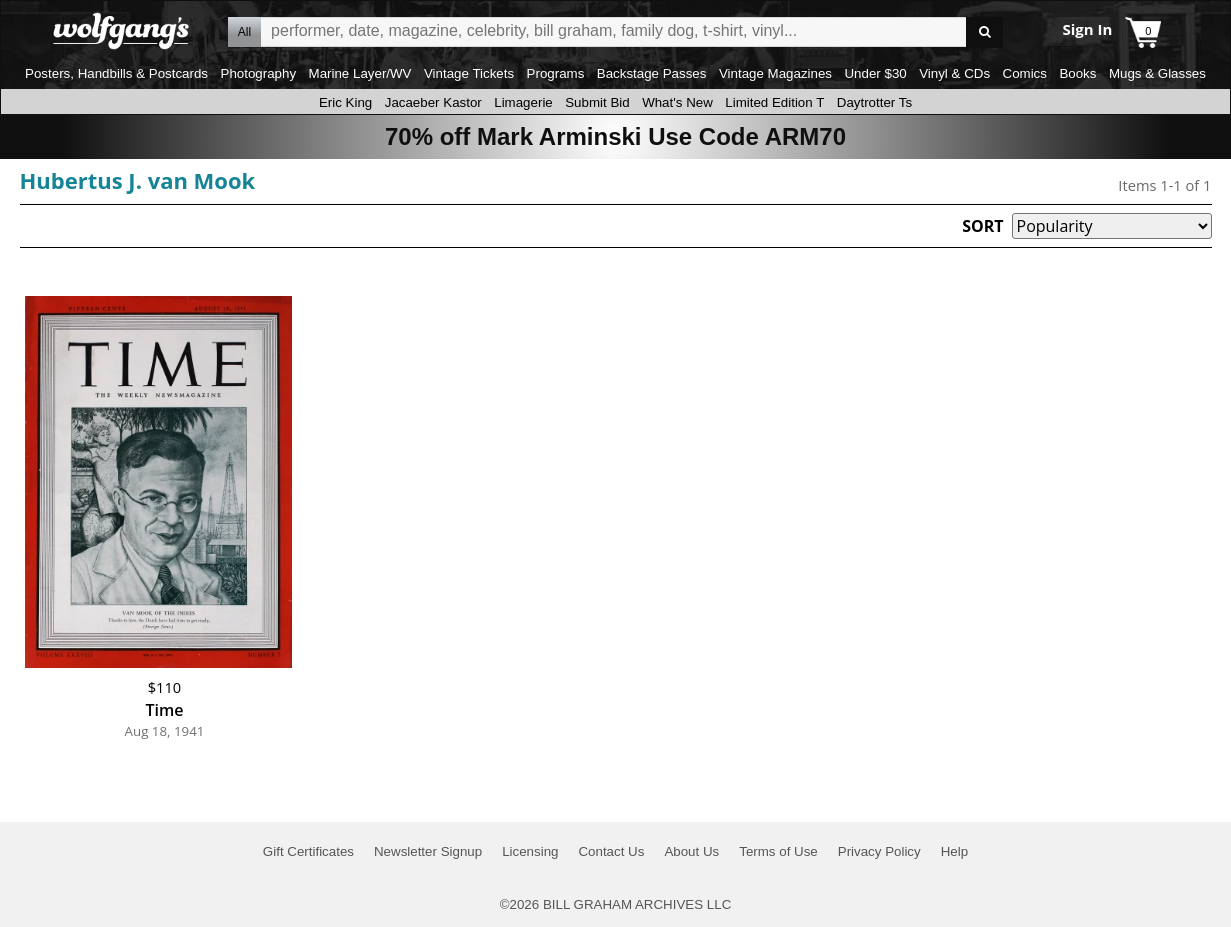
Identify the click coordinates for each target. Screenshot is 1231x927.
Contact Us (611, 851)
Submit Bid (597, 102)
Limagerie (523, 102)
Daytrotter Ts (874, 102)
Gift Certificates (308, 851)
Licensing (530, 851)
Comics (1025, 73)
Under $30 (875, 73)
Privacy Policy (879, 851)
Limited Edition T (774, 102)
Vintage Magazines (775, 73)
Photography (259, 73)
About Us (691, 851)
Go (984, 32)
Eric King (345, 102)
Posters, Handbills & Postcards (116, 73)
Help (954, 851)
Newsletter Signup (428, 851)
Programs (556, 73)
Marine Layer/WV (360, 73)
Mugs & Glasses (1157, 73)
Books (1077, 73)
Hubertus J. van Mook (138, 180)
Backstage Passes (652, 73)
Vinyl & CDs (954, 73)
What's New (677, 102)
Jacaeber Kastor (433, 102)
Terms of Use (778, 851)
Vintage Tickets (469, 73)
